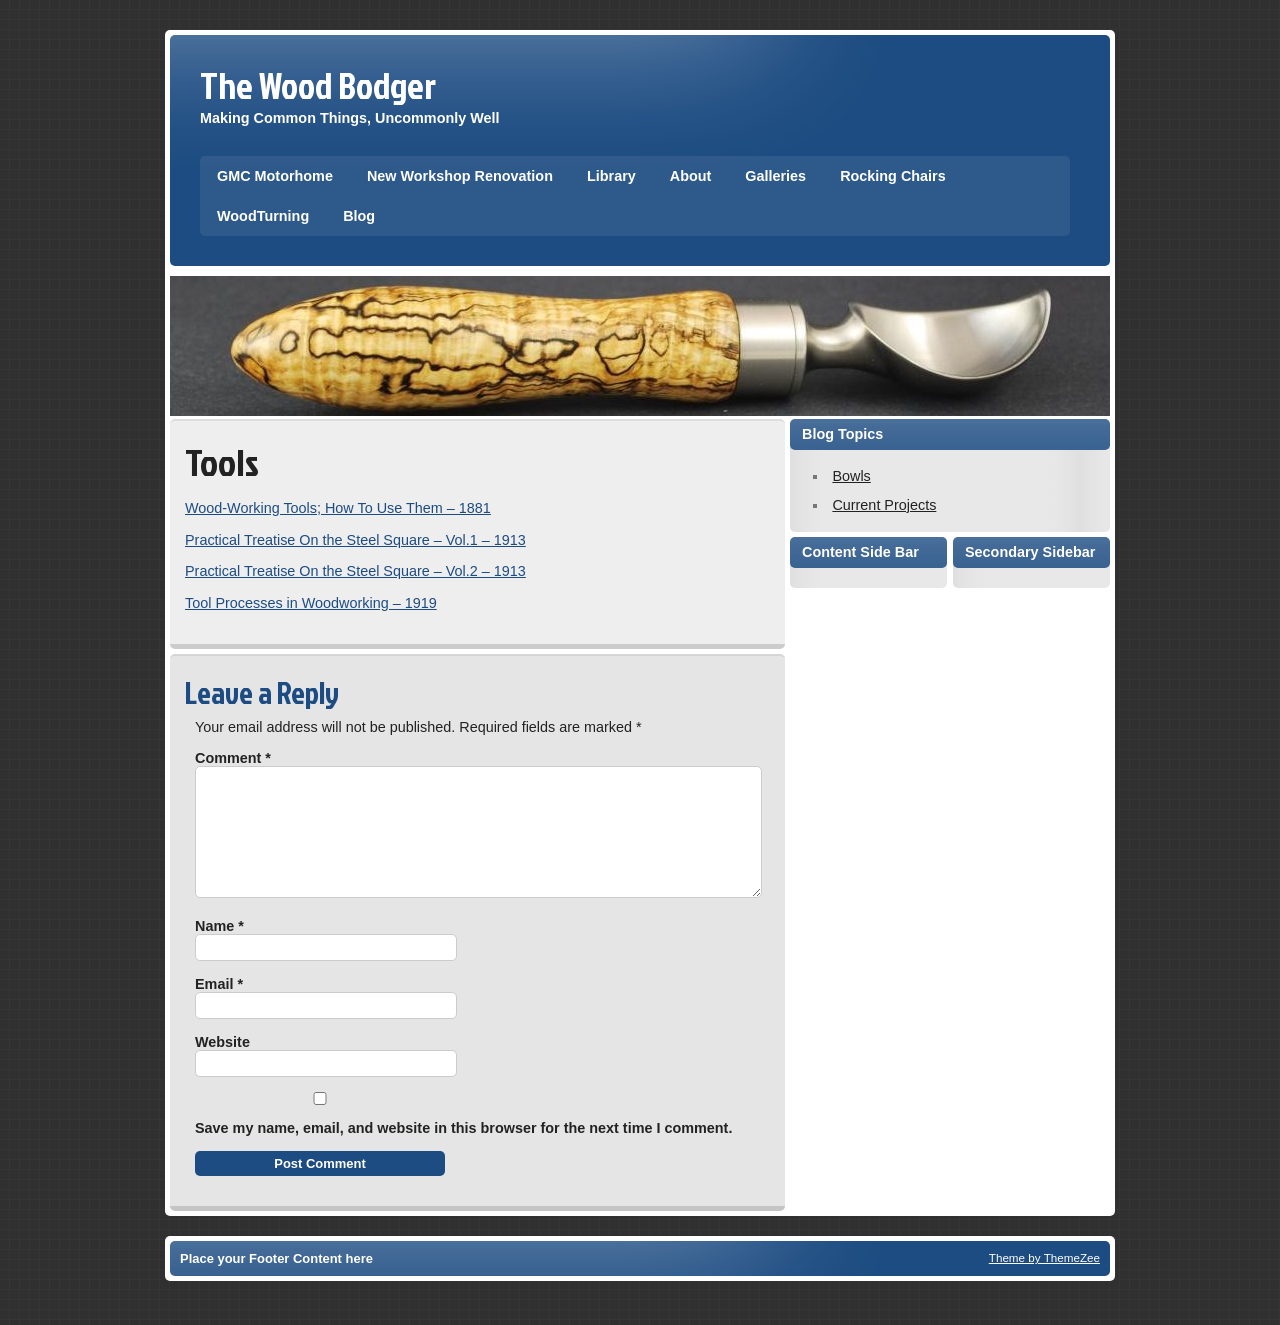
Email (219, 1008)
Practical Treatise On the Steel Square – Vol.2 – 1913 (355, 571)
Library (611, 176)
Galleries (775, 176)
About (691, 176)
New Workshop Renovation (460, 176)
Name (219, 950)
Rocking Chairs (893, 176)
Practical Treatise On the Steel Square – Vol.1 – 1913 (355, 540)
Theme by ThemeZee (1044, 1281)
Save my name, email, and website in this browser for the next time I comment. (463, 1152)
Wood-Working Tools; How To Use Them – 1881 (338, 508)
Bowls (851, 476)
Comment (233, 758)
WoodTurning (263, 216)
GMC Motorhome (275, 176)
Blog (359, 216)
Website (222, 1066)
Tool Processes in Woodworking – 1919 (311, 603)
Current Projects (884, 505)
